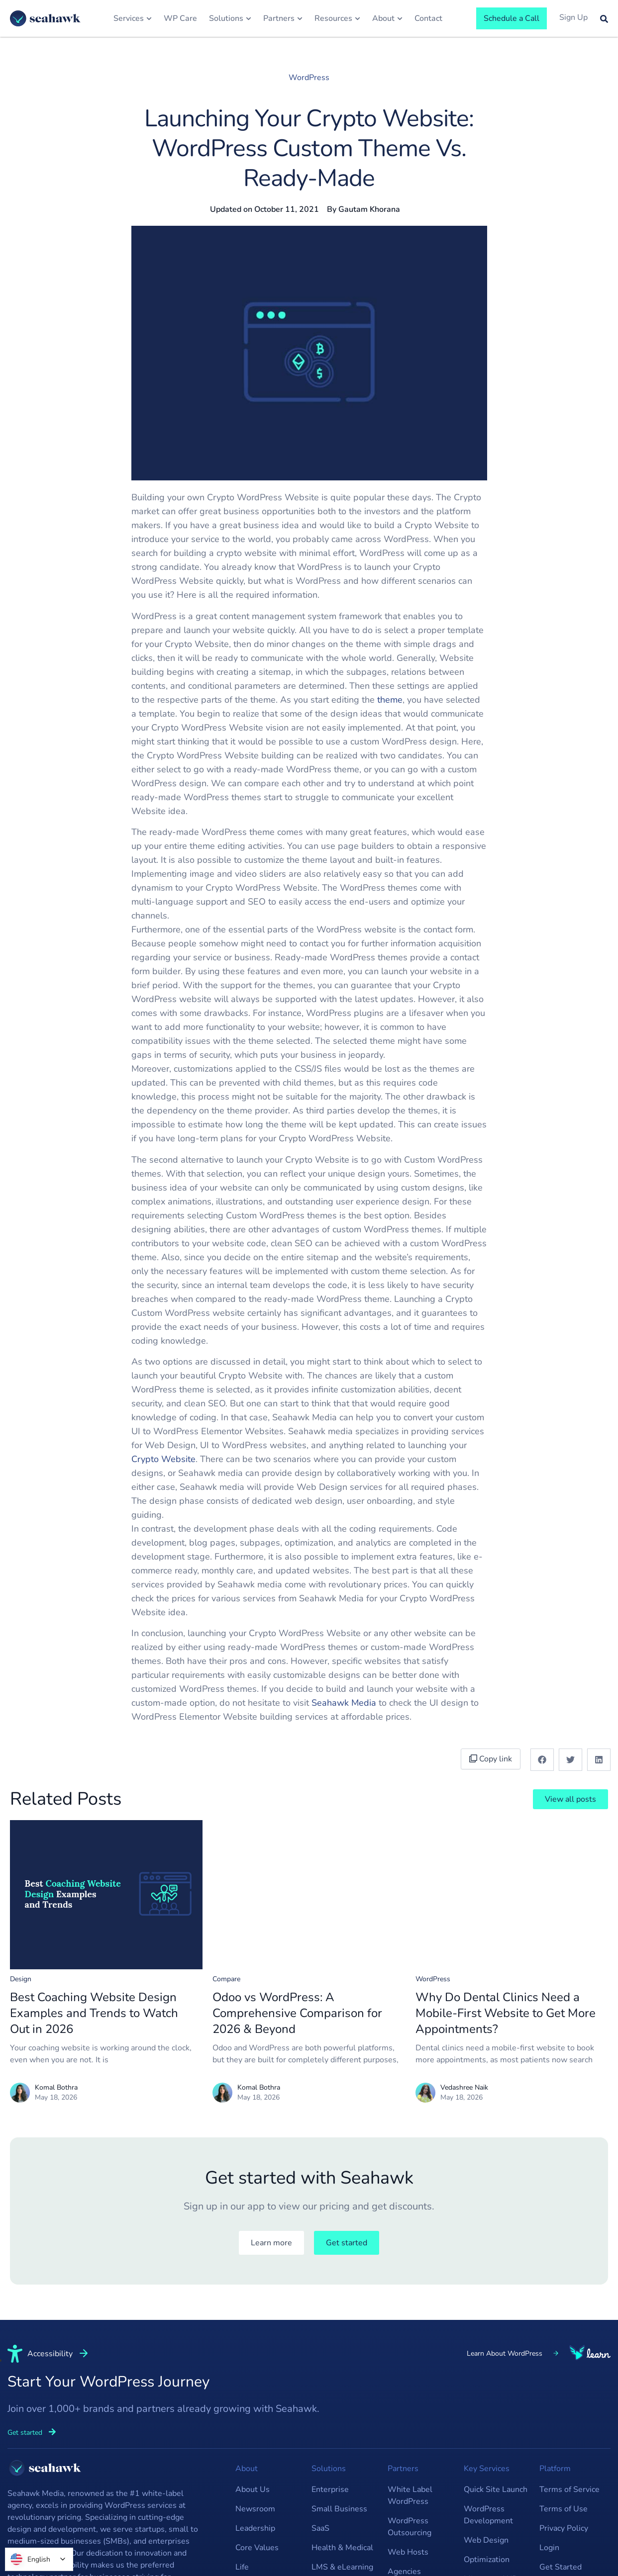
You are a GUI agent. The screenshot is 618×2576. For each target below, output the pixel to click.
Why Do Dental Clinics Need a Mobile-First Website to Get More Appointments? (505, 2013)
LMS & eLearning (342, 2567)
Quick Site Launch (495, 2489)
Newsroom (255, 2508)
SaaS (320, 2528)
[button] (542, 1759)
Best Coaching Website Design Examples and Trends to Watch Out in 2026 (94, 2013)
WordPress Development (488, 2514)
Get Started (560, 2567)
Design (20, 1979)
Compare (226, 1979)
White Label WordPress (410, 2495)
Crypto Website (163, 1459)
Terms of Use (563, 2508)
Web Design (486, 2540)
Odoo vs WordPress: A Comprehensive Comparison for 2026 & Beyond (297, 2013)
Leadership (255, 2528)
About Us (252, 2489)
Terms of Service (569, 2489)
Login (549, 2547)
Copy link (490, 1758)
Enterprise (330, 2489)
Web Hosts (408, 2552)
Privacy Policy (563, 2528)
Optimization (487, 2559)
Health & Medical (342, 2547)
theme (390, 700)
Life (242, 2567)
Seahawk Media (343, 1703)
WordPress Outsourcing (409, 2526)
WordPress (309, 77)
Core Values (257, 2547)
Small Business (339, 2508)
